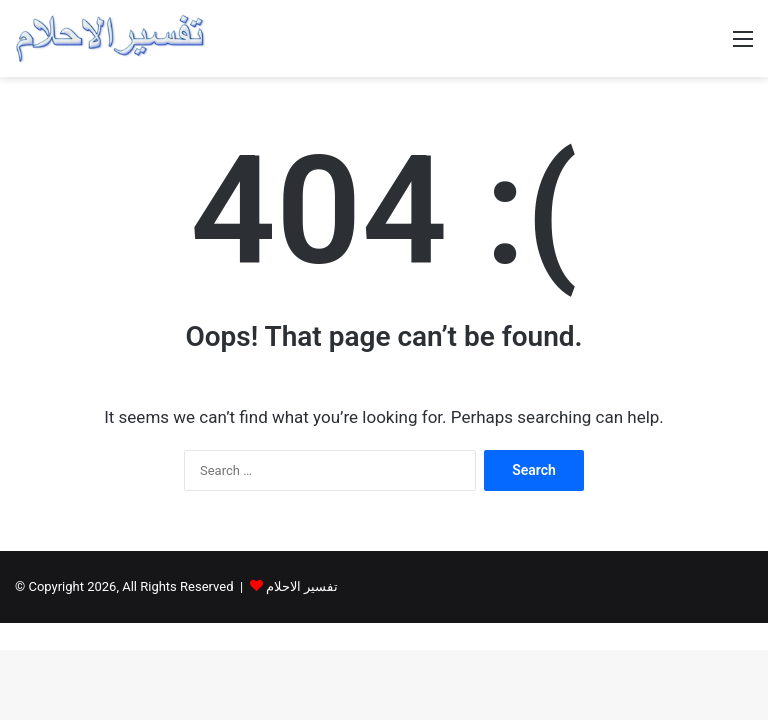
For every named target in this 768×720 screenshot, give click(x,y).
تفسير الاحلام (302, 586)
